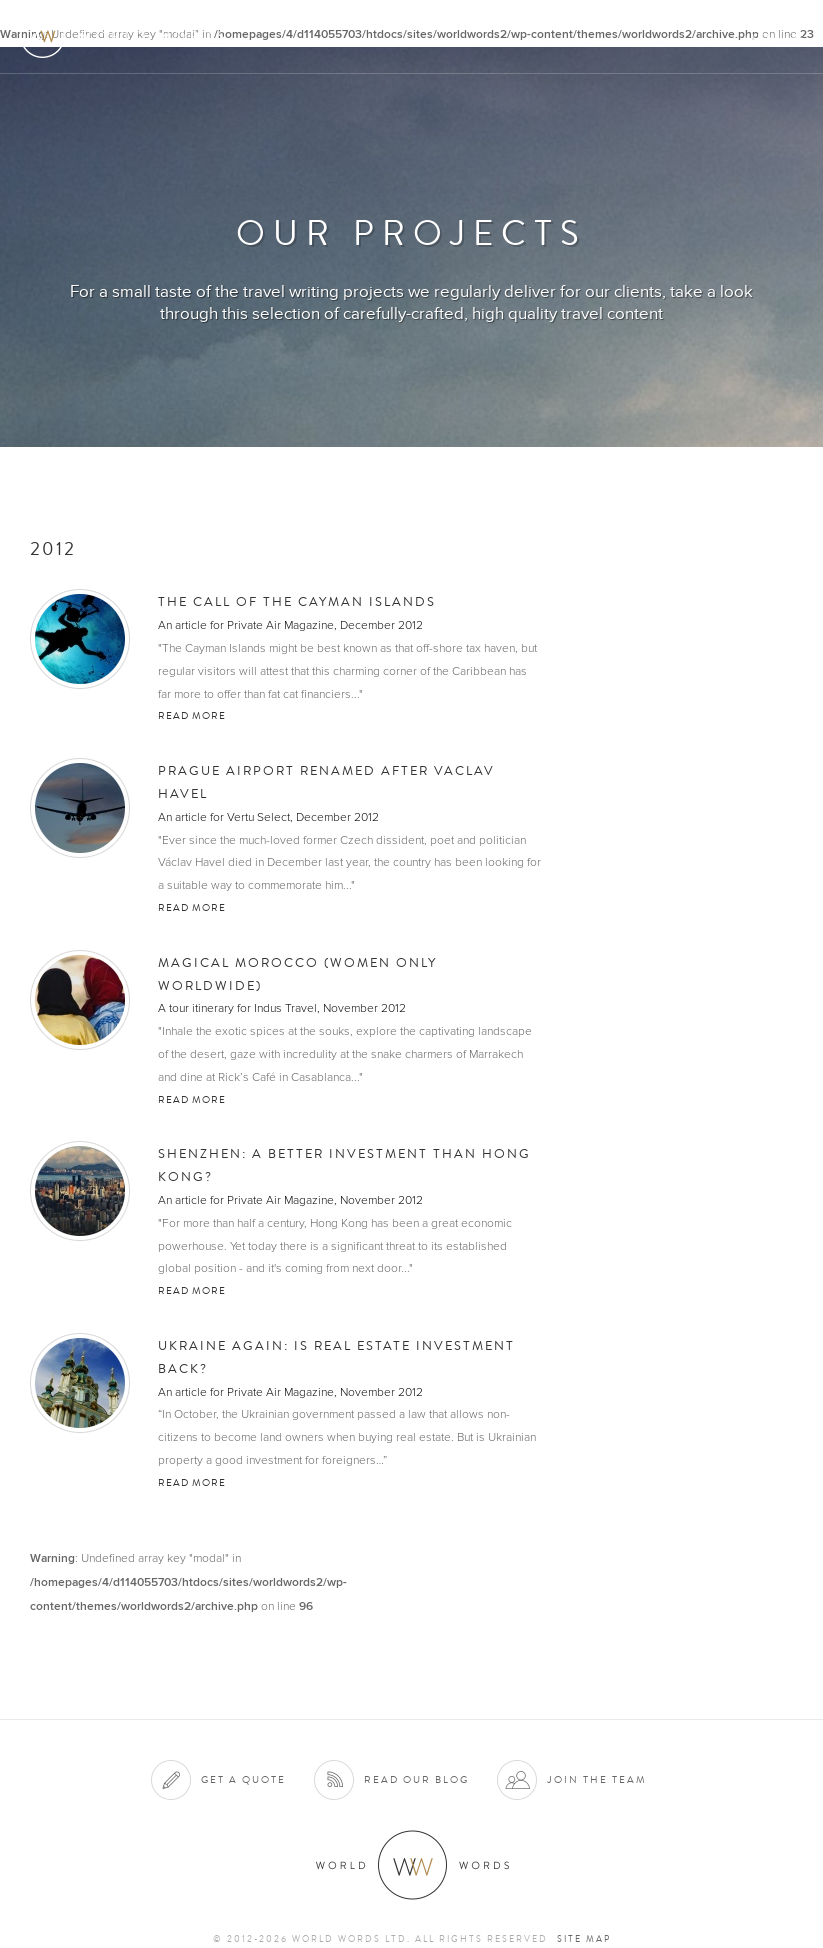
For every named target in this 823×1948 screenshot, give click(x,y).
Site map (584, 1939)
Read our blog (416, 1779)
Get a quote (243, 1779)
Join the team (597, 1779)
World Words (127, 35)
